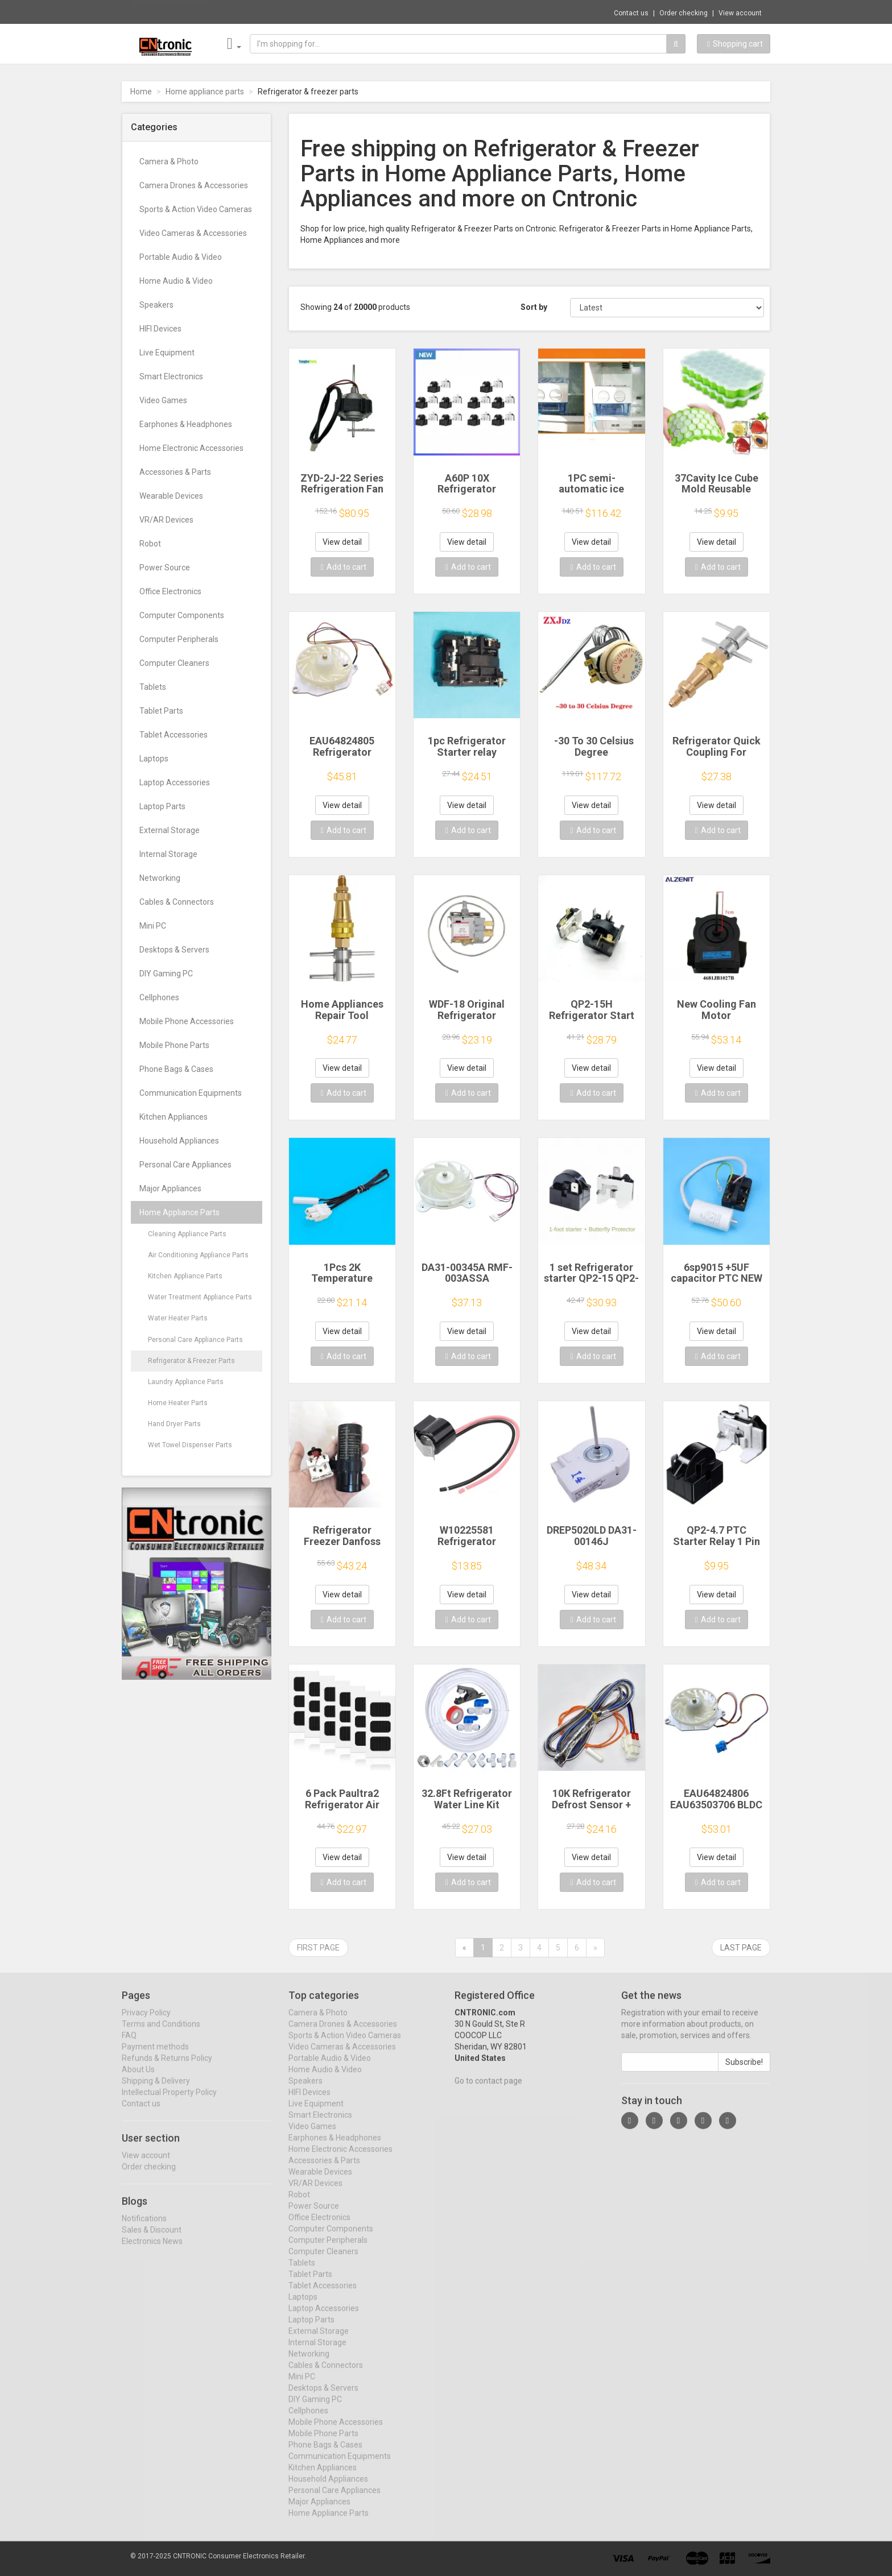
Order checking (683, 13)
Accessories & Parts (175, 472)
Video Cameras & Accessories (193, 233)
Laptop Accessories (174, 782)
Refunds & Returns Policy (167, 2067)
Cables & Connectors (176, 901)
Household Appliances (179, 1140)
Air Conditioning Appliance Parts (198, 1255)
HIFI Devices (160, 328)
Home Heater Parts (178, 1403)
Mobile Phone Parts (174, 1045)
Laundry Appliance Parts (186, 1382)
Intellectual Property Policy (169, 2101)
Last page (741, 1947)
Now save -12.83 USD (169, 12)
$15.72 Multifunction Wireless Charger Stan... (289, 11)
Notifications (144, 2228)
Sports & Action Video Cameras (195, 209)
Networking (159, 878)
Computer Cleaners (174, 663)
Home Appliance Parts (179, 1212)
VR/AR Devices (166, 519)
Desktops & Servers (174, 949)
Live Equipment (167, 352)
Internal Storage (168, 854)
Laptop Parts (162, 806)
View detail (342, 541)
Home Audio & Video (176, 280)
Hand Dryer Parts (174, 1424)
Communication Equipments (190, 1093)
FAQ (129, 2044)
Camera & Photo (169, 161)
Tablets (152, 686)
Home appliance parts (205, 91)
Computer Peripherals (178, 639)
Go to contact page (488, 2090)
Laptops (153, 758)
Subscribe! (744, 2071)
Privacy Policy (146, 2022)
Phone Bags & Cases (176, 1069)
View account (740, 13)
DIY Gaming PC (166, 973)
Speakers (156, 304)
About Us (138, 2079)
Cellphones (159, 997)
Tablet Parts (161, 710)
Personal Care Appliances (185, 1164)
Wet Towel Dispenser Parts (190, 1445)
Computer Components (181, 615)
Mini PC (152, 925)
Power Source (164, 567)
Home (141, 91)
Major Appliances (170, 1188)
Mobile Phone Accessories (186, 1021)
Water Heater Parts (178, 1318)
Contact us (631, 13)
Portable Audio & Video (180, 257)
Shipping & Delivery (156, 2090)
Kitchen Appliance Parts (185, 1276)
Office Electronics (170, 591)
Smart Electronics (171, 376)
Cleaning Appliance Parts (187, 1234)
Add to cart (343, 566)
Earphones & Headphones (185, 424)
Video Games (163, 400)
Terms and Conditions (161, 2033)
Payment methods (155, 2056)
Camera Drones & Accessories (193, 185)
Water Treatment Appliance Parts (200, 1297)
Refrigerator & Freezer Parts (191, 1361)
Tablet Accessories (173, 734)
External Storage (169, 830)
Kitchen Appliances (173, 1116)
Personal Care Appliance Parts (195, 1340)
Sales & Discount (151, 2239)
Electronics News (152, 2250)
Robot (150, 543)
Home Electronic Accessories (191, 448)
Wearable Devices (171, 495)
